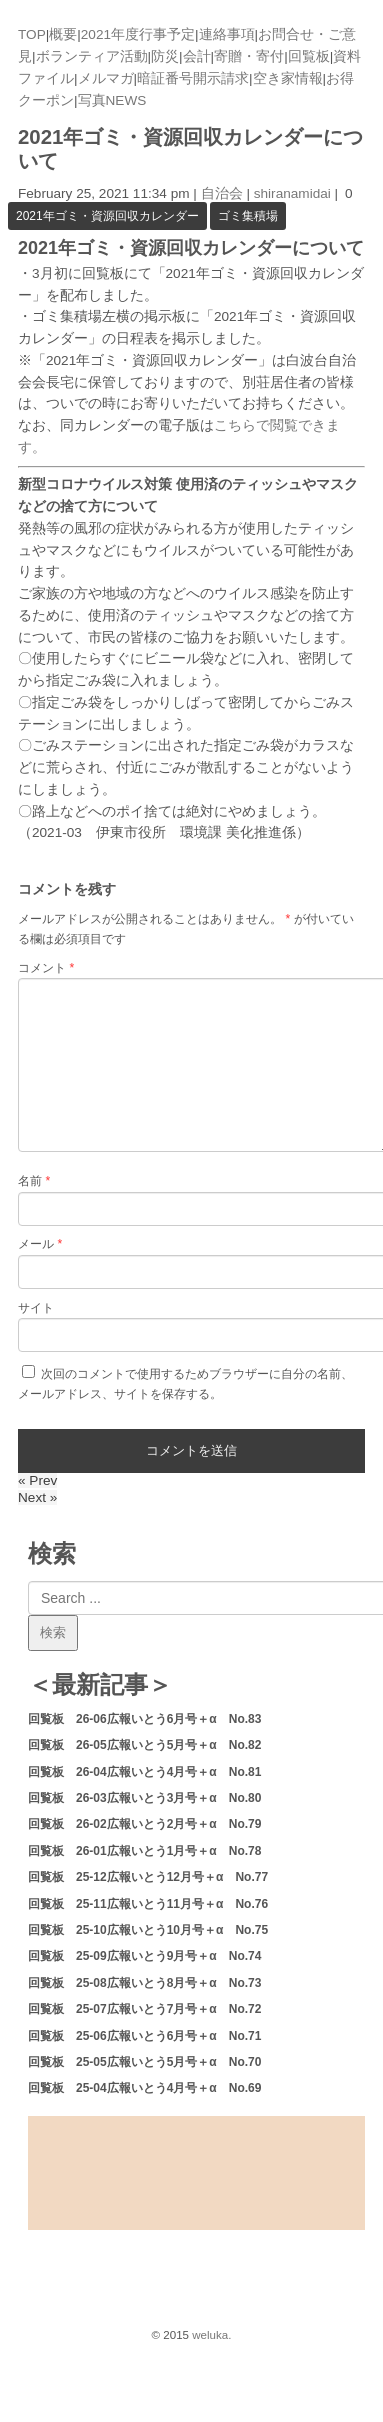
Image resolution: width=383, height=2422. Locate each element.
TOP (32, 34)
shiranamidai (292, 193)
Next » (37, 1497)
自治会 (222, 193)
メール (40, 1244)
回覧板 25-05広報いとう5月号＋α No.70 (144, 2062)
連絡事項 (227, 34)
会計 (197, 56)
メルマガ (106, 78)
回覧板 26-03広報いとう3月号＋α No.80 (144, 1798)
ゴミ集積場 (248, 216)
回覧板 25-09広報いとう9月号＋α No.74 (144, 1956)
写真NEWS (112, 100)
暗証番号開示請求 (193, 78)
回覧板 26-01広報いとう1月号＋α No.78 (144, 1851)
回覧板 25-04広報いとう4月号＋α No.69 (144, 2088)
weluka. (211, 2335)
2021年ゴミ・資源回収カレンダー (107, 216)
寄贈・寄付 (249, 56)
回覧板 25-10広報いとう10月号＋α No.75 (148, 1930)
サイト (36, 1308)
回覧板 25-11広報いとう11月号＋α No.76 (148, 1904)
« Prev (37, 1480)
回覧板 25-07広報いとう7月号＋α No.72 (144, 2009)
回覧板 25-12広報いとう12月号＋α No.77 (148, 1877)
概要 (63, 34)
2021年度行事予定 (138, 34)
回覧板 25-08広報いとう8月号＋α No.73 (144, 1983)
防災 (165, 56)
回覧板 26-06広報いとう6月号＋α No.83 (144, 1719)
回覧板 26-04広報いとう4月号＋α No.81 (144, 1772)
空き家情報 (288, 78)
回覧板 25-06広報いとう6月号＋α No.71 (144, 2036)
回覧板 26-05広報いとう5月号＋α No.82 (144, 1745)
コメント (46, 968)
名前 (34, 1181)
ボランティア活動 (92, 56)
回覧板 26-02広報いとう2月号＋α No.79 (144, 1824)
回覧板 (309, 56)
